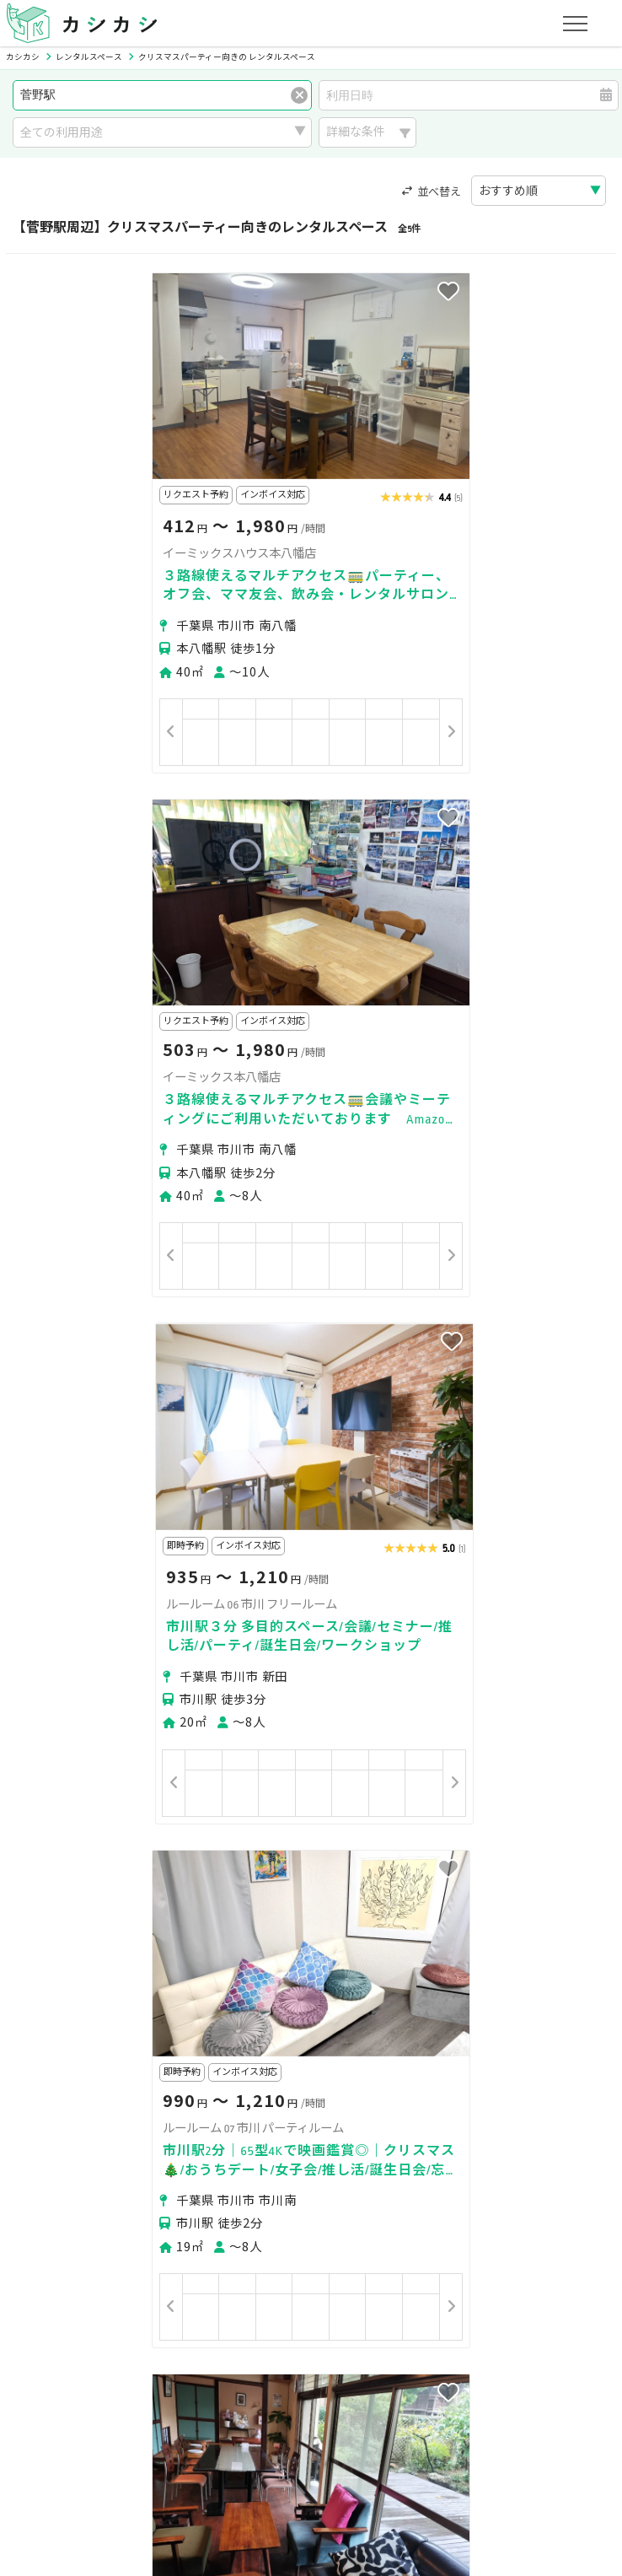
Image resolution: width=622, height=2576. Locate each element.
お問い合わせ (542, 2433)
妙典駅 (154, 1997)
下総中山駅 (493, 1967)
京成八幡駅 (128, 1967)
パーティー (56, 2173)
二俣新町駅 (348, 1997)
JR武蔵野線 (344, 2055)
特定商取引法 (265, 2433)
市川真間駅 (56, 1967)
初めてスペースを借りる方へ (103, 2274)
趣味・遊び (379, 2173)
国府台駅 (305, 1967)
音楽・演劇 (259, 2195)
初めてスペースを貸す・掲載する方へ (126, 2353)
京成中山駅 (420, 1967)
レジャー (331, 2195)
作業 (385, 2195)
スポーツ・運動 (469, 2173)
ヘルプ (470, 2433)
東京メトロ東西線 (194, 2055)
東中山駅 (99, 1997)
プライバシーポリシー (86, 2433)
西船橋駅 (281, 1997)
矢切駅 (44, 1997)
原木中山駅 (565, 1967)
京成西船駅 (214, 1997)
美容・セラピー (68, 2195)
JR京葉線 (408, 2055)
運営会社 (343, 2433)
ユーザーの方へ (239, 2274)
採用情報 (409, 2433)
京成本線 (50, 2055)
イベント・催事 (170, 2195)
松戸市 (142, 1910)
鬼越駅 (360, 1967)
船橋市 (93, 1910)
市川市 (44, 1910)
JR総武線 (110, 2055)
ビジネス (205, 2173)
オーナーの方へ (286, 2353)
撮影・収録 (134, 2173)
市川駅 (250, 1967)
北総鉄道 (278, 2055)
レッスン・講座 (290, 2173)
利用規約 (188, 2433)
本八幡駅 (195, 1967)
